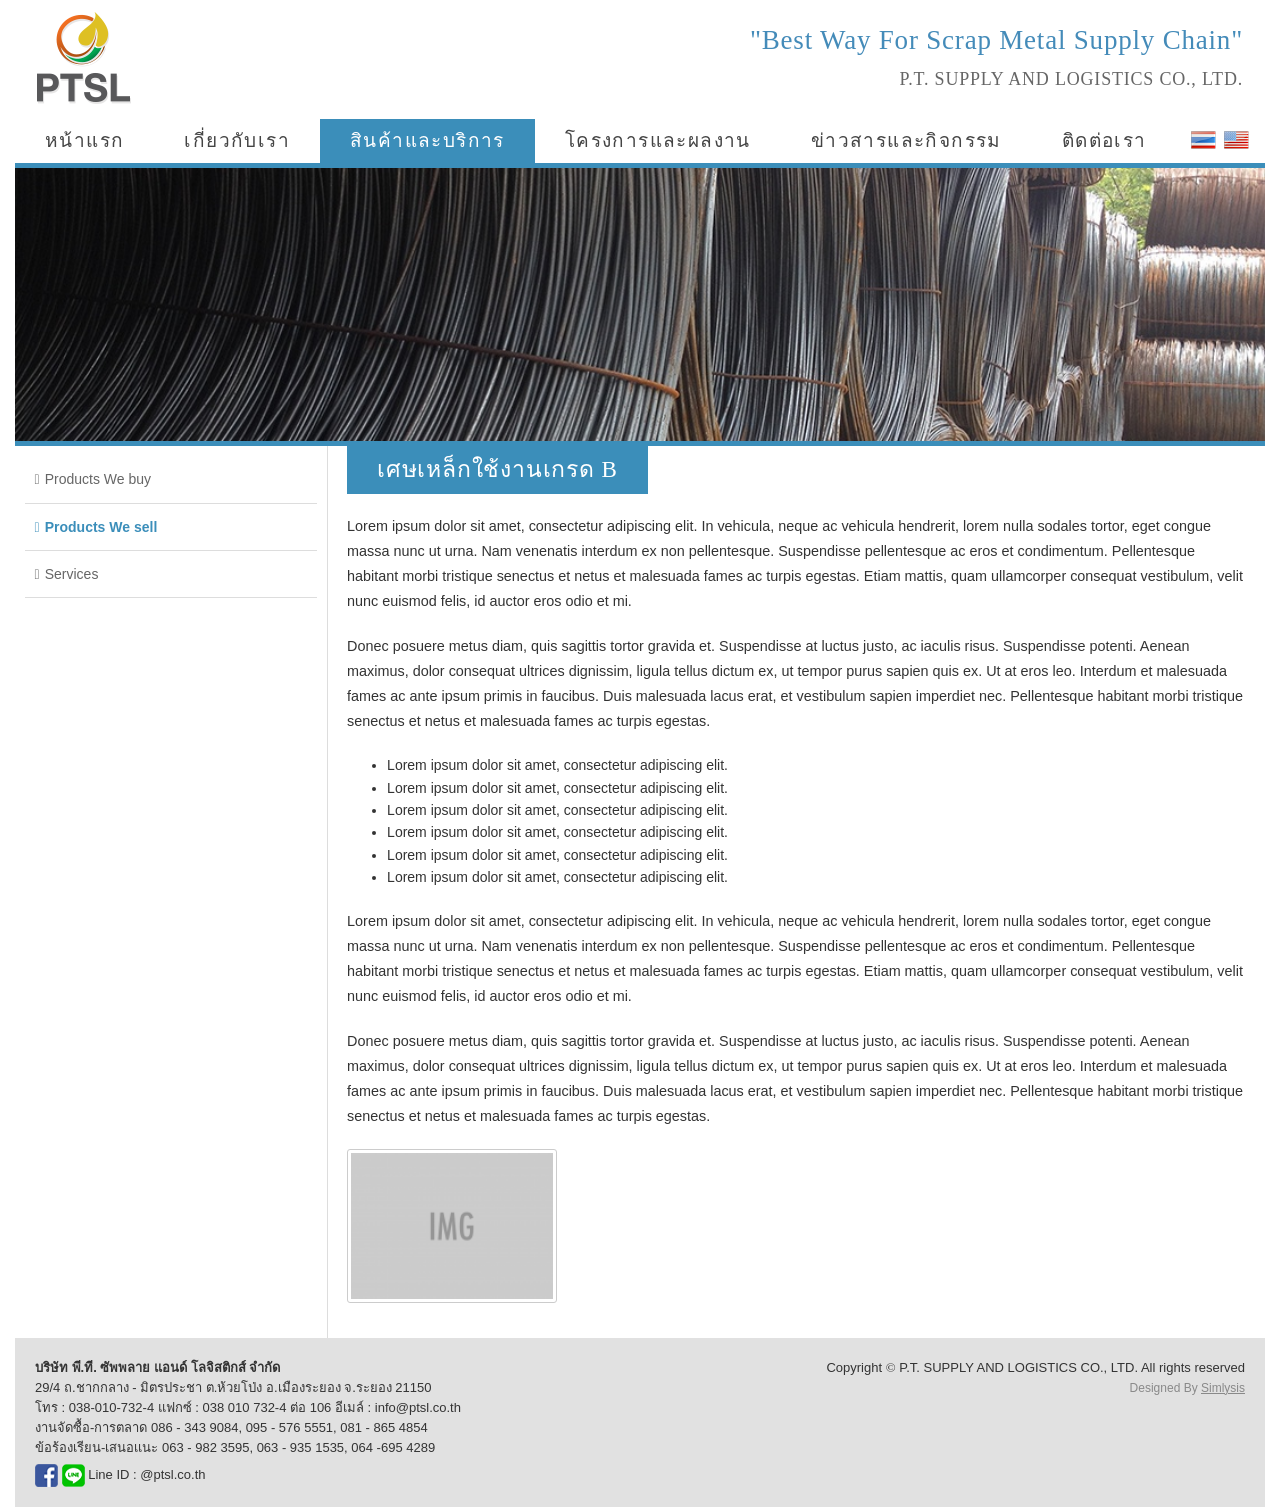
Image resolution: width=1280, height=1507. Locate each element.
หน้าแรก (84, 140)
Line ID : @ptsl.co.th (134, 1474)
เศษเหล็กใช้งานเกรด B (497, 469)
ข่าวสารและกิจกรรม (906, 140)
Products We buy (98, 479)
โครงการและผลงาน (658, 140)
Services (72, 574)
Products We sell (101, 527)
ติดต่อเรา (1104, 140)
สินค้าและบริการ (427, 140)
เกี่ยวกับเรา (237, 140)
